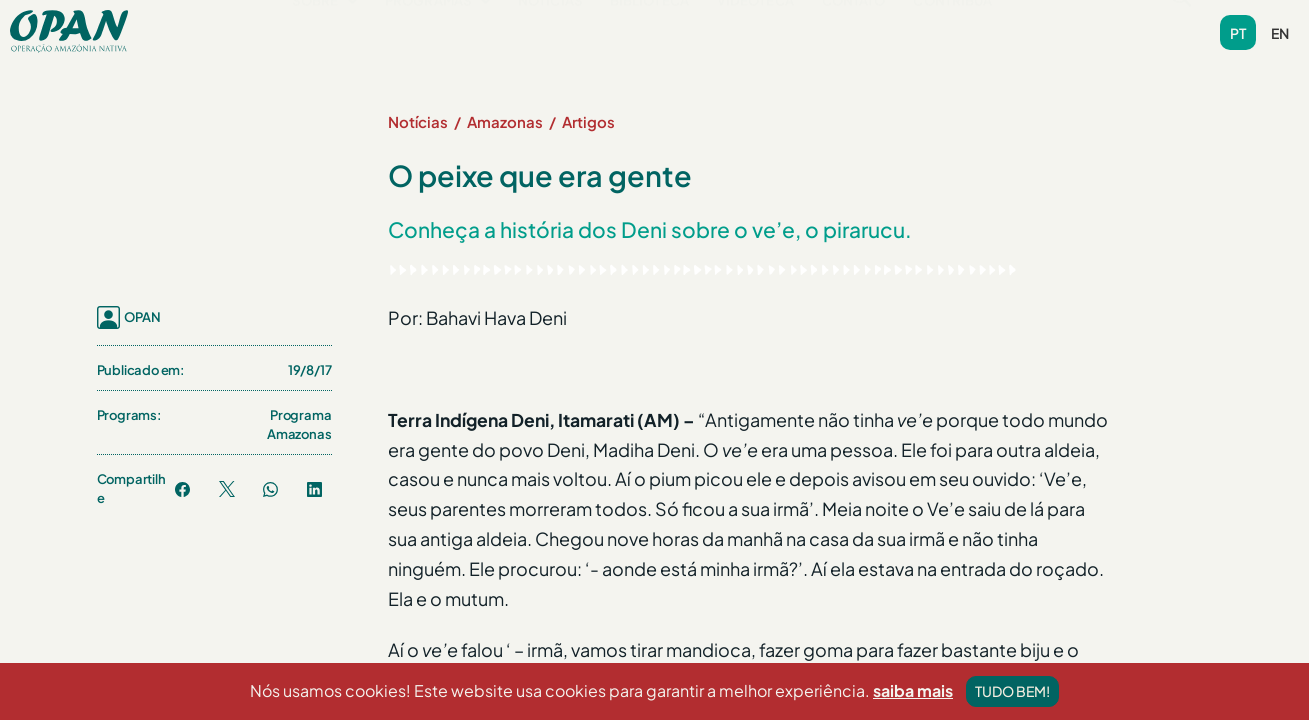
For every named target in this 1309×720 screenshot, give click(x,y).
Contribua (953, 30)
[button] (325, 30)
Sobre (325, 30)
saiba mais (913, 690)
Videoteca (756, 30)
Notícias (551, 30)
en (1280, 33)
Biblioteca (650, 30)
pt (1238, 33)
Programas (438, 30)
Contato (855, 30)
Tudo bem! (1012, 691)
